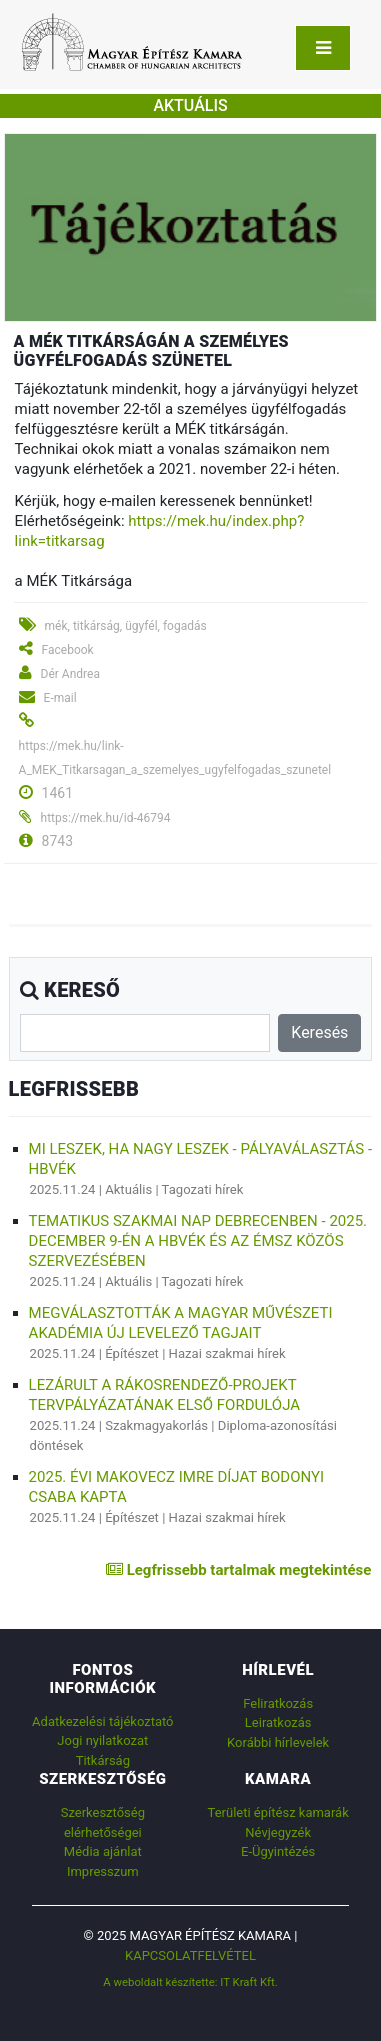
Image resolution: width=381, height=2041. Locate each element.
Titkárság (103, 1760)
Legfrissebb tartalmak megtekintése (238, 1570)
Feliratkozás (278, 1703)
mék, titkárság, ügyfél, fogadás (126, 626)
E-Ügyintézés (278, 1851)
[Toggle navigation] (323, 48)
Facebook (68, 650)
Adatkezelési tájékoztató (102, 1721)
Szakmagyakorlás (156, 1425)
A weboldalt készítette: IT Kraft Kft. (190, 1982)
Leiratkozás (278, 1722)
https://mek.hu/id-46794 (106, 818)
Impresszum (103, 1871)
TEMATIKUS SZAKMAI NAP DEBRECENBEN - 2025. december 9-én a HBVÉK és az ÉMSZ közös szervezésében (198, 1241)
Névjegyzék (278, 1832)
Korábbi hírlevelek (278, 1742)
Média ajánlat (103, 1851)
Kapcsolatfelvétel (190, 1955)
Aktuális (128, 1189)
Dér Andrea (70, 674)
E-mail (60, 698)
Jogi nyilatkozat (102, 1740)
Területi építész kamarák (278, 1812)
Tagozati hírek (203, 1189)
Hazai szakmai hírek (227, 1353)
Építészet (132, 1353)
